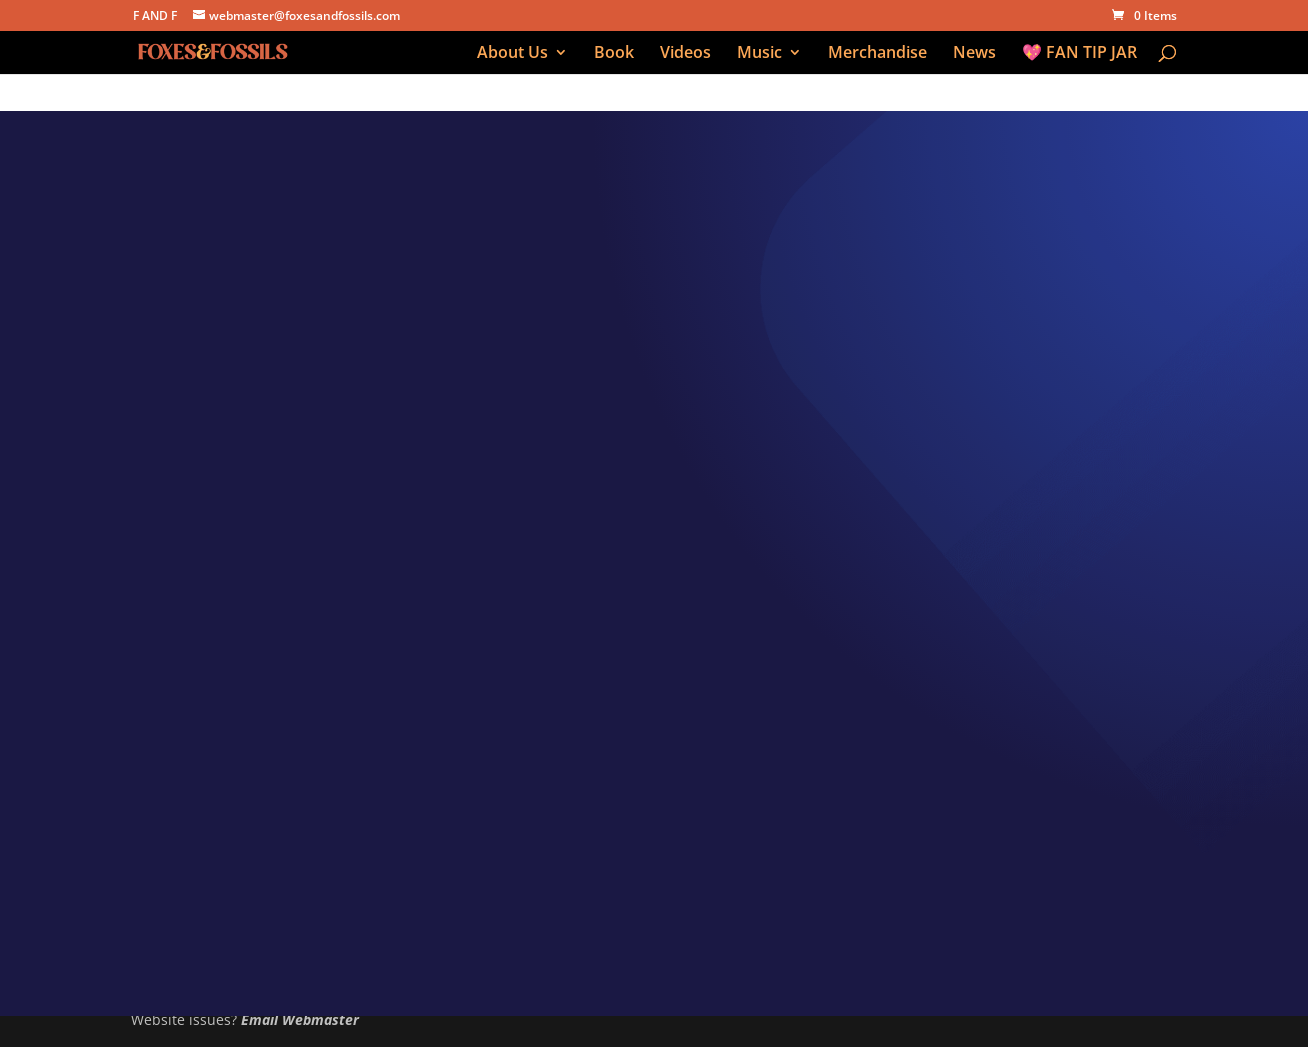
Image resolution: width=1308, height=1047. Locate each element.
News (974, 54)
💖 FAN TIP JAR (1079, 54)
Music (759, 54)
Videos (685, 54)
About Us (512, 54)
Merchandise (877, 54)
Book (614, 54)
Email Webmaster (300, 1019)
